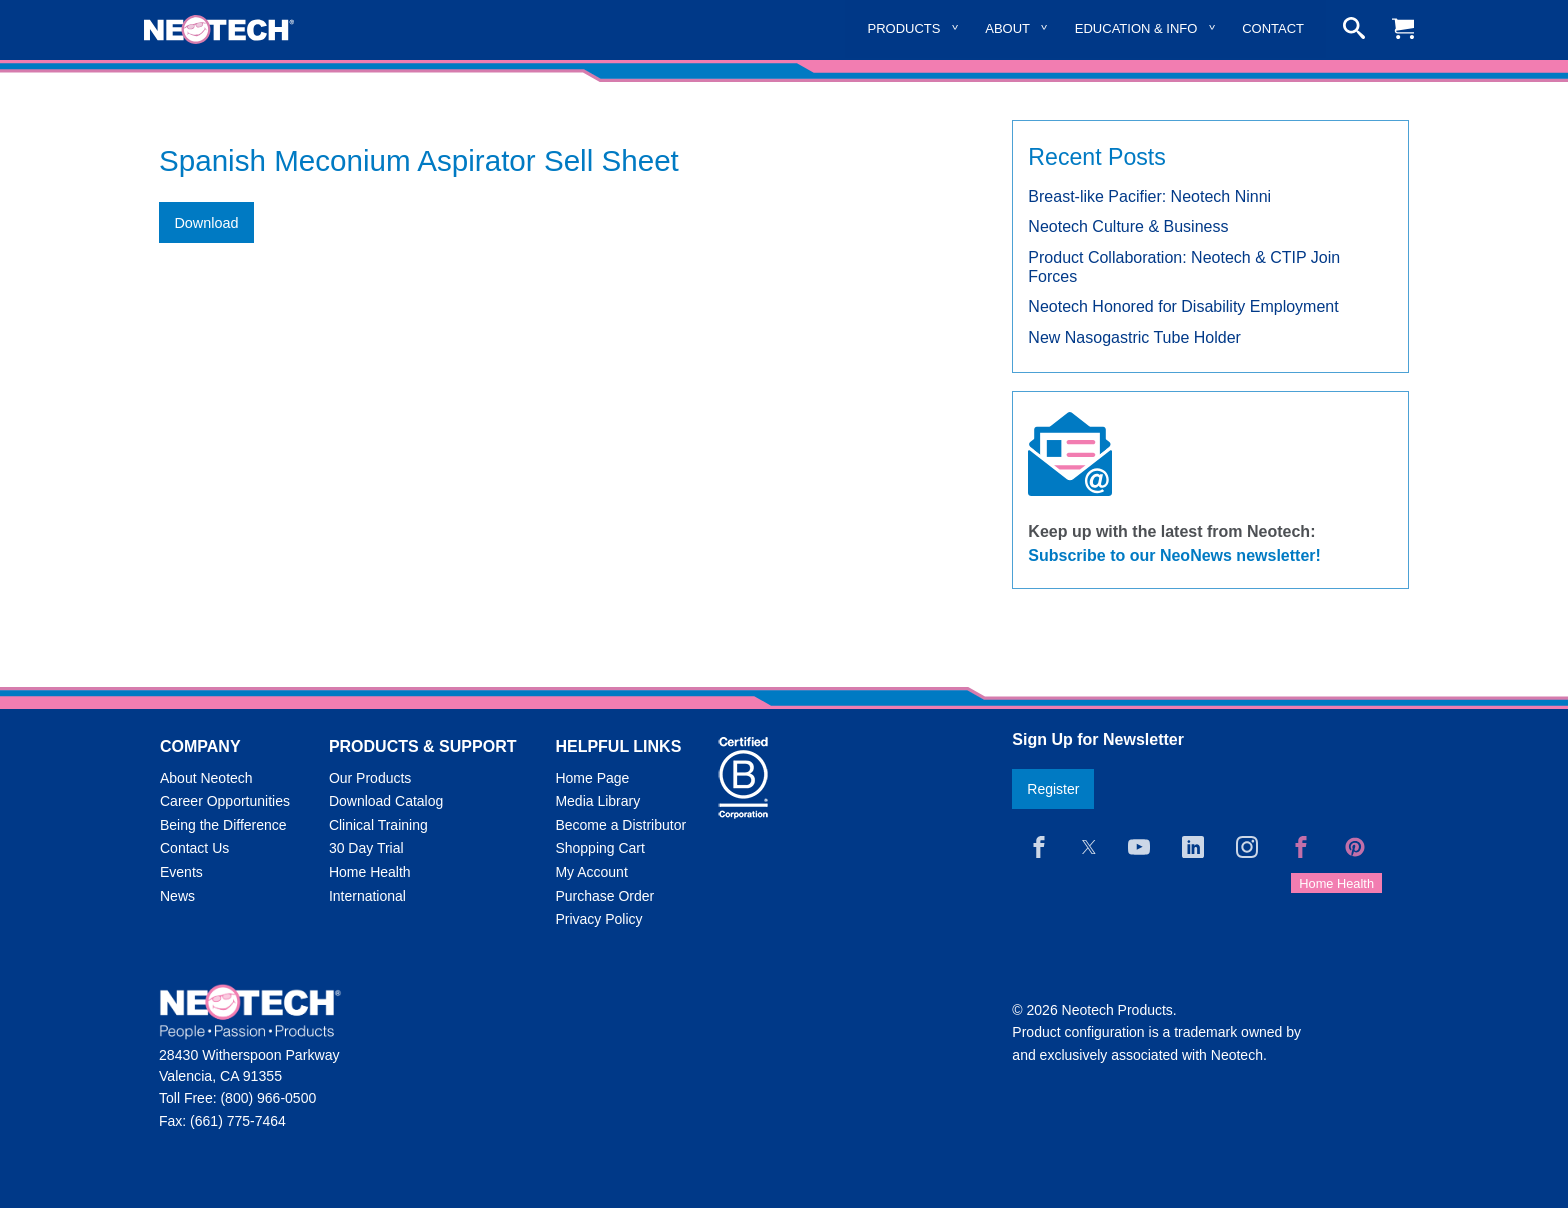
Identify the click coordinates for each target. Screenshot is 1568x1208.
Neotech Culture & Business (1128, 226)
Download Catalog (386, 801)
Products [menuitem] (904, 28)
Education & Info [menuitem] (1136, 28)
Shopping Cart (600, 848)
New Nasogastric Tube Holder (1134, 337)
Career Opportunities (225, 801)
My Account (591, 872)
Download (206, 223)
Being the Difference (223, 825)
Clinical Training (378, 825)
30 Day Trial (366, 848)
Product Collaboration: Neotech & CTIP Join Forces (1184, 267)
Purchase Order (604, 896)
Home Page (592, 778)
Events (181, 872)
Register (1053, 789)
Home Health (370, 872)
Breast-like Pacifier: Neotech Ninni (1149, 196)
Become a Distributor (620, 825)
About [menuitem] (1007, 28)
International (367, 896)
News (177, 896)
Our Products (370, 778)
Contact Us (194, 848)
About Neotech (206, 778)
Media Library (597, 801)
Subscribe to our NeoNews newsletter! (1174, 555)
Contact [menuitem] (1273, 28)
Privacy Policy (598, 919)
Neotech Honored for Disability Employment (1183, 306)
